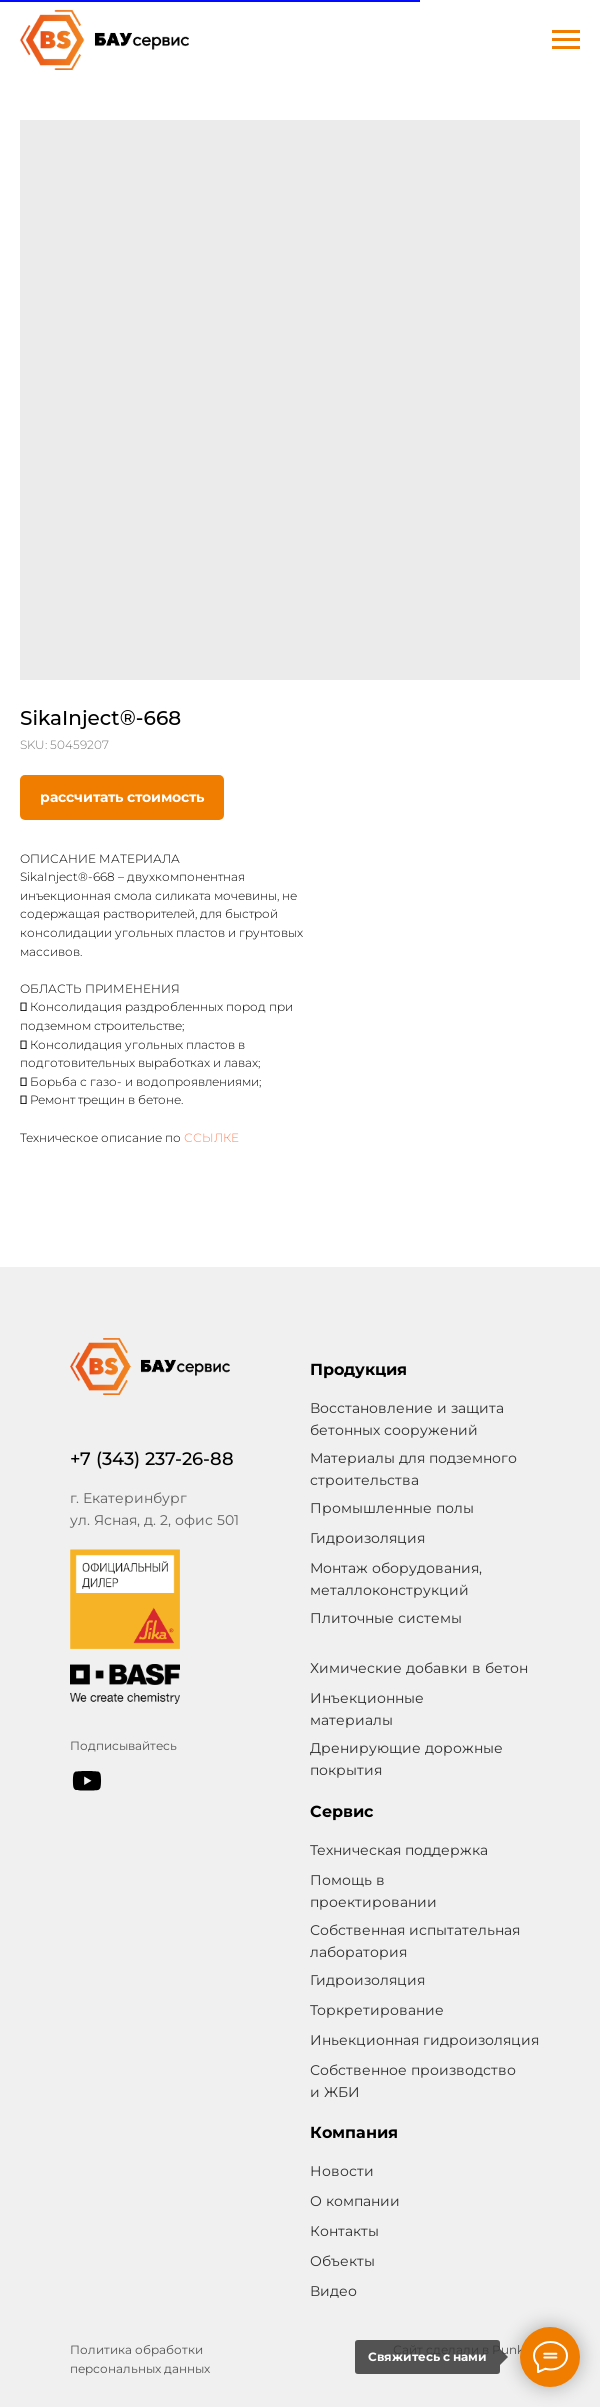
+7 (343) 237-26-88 (152, 1459)
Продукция (358, 1369)
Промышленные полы (392, 1508)
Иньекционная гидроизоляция (424, 2040)
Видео (333, 2291)
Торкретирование (377, 2010)
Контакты (344, 2231)
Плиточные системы (386, 1618)
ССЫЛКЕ (211, 1137)
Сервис (341, 1811)
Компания (354, 2132)
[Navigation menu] (566, 40)
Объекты (342, 2261)
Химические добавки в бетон (419, 1668)
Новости (342, 2171)
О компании (355, 2201)
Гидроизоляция (367, 1980)
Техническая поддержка (399, 1850)
